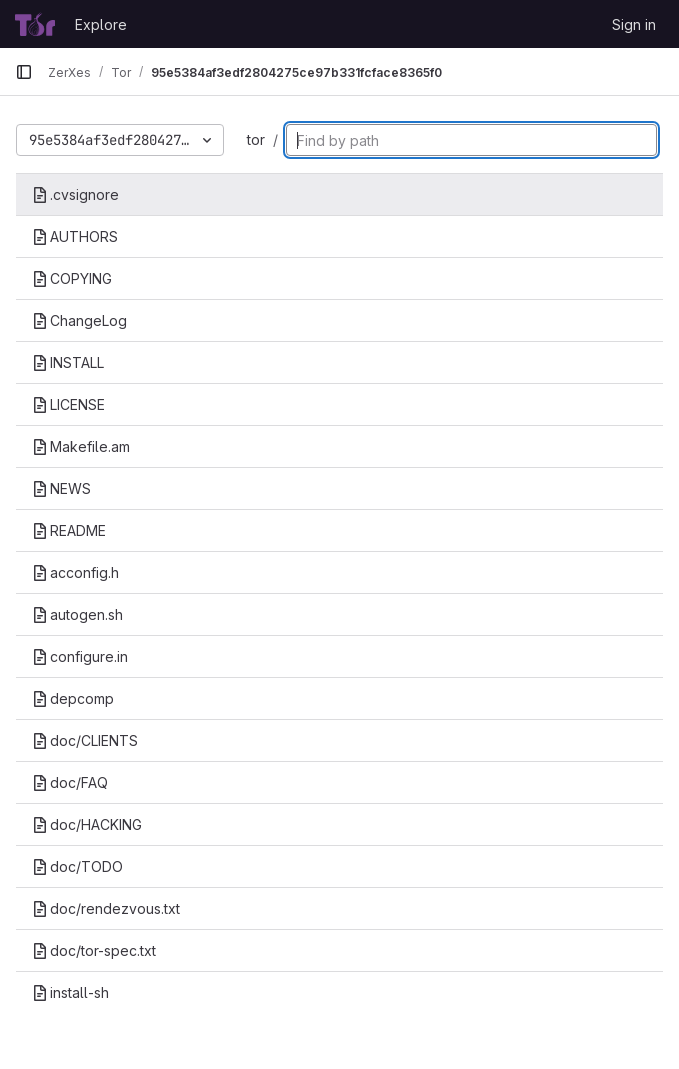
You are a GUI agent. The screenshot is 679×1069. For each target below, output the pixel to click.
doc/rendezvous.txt (106, 908)
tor (256, 139)
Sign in (634, 24)
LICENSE (68, 404)
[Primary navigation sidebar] (24, 72)
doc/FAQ (70, 782)
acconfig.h (75, 572)
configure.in (80, 656)
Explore (101, 24)
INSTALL (68, 362)
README (69, 530)
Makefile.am (81, 446)
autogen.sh (77, 614)
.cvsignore (75, 194)
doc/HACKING (87, 824)
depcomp (73, 698)
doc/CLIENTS (85, 740)
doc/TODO (77, 866)
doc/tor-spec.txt (94, 950)
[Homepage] (35, 24)
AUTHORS (75, 236)
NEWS (61, 488)
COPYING (72, 278)
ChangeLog (79, 320)
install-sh (70, 992)
